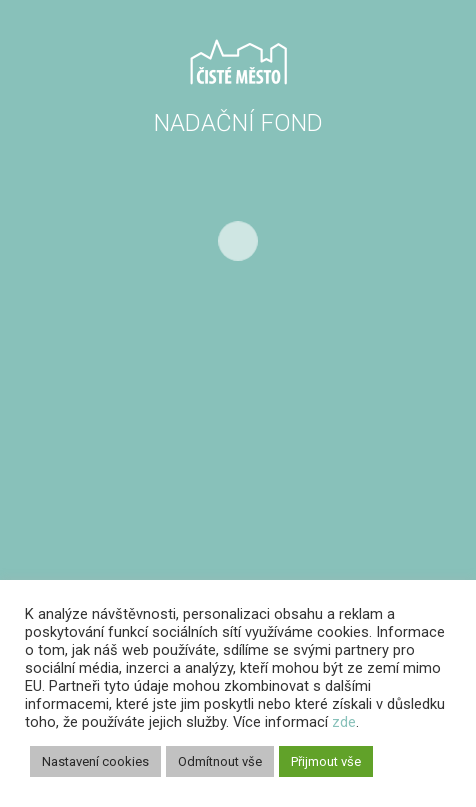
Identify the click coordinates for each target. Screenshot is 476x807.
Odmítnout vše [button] (220, 761)
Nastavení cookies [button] (95, 761)
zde (344, 722)
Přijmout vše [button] (326, 761)
